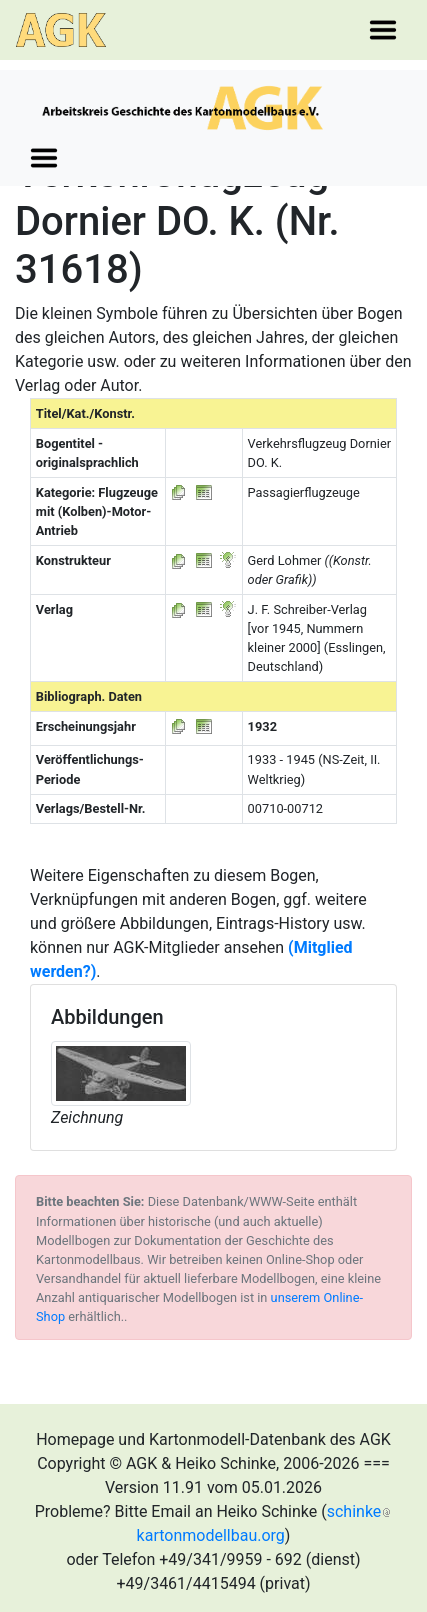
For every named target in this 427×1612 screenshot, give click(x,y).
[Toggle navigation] (383, 30)
